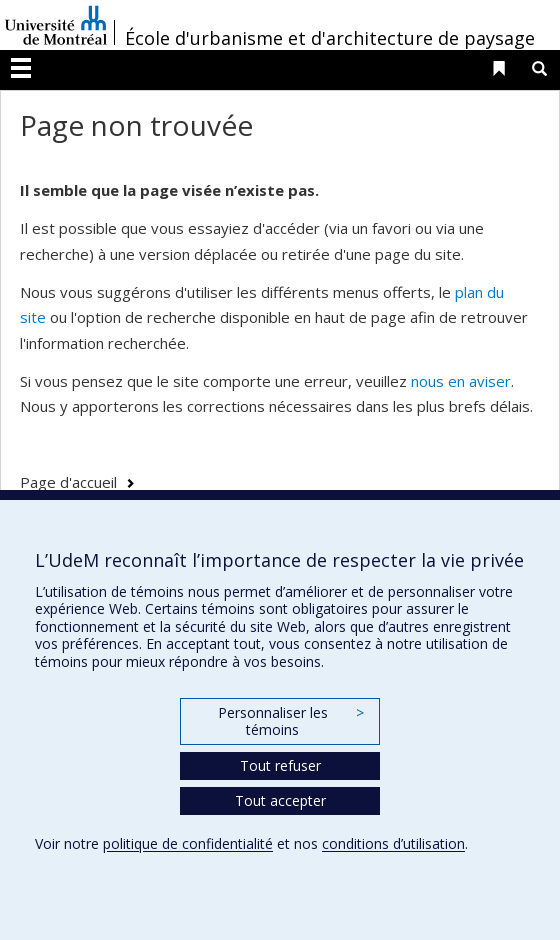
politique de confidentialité (188, 843)
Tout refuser (280, 765)
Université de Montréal (56, 25)
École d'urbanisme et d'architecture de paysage (330, 38)
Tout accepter (280, 800)
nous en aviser (461, 381)
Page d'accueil (68, 482)
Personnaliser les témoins (291, 721)
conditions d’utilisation (393, 843)
